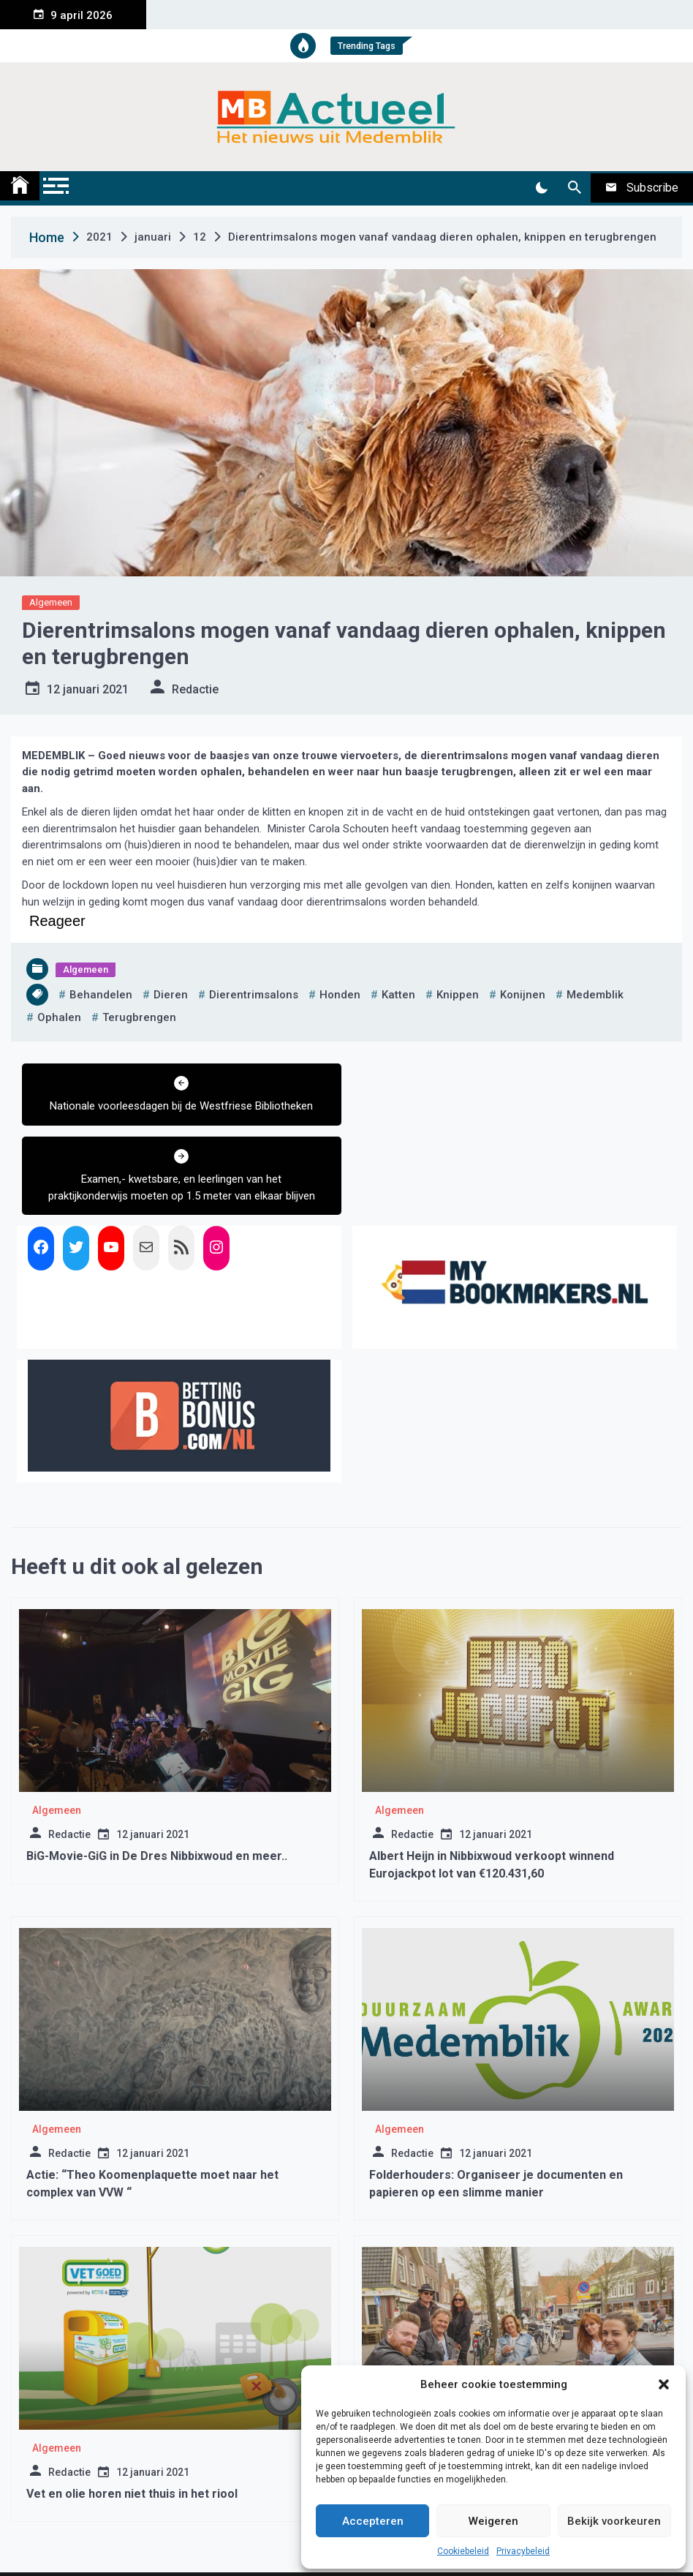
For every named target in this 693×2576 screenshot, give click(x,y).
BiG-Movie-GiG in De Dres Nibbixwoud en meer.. (156, 1783)
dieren (171, 994)
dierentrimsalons (253, 994)
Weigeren (493, 2521)
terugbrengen (139, 1017)
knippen (457, 994)
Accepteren (373, 2521)
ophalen (59, 1017)
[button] (663, 2384)
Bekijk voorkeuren (614, 2521)
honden (339, 994)
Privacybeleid (523, 2551)
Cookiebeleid (463, 2551)
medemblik (595, 994)
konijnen (522, 994)
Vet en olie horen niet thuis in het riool (132, 2421)
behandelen (100, 994)
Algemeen (50, 602)
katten (398, 994)
